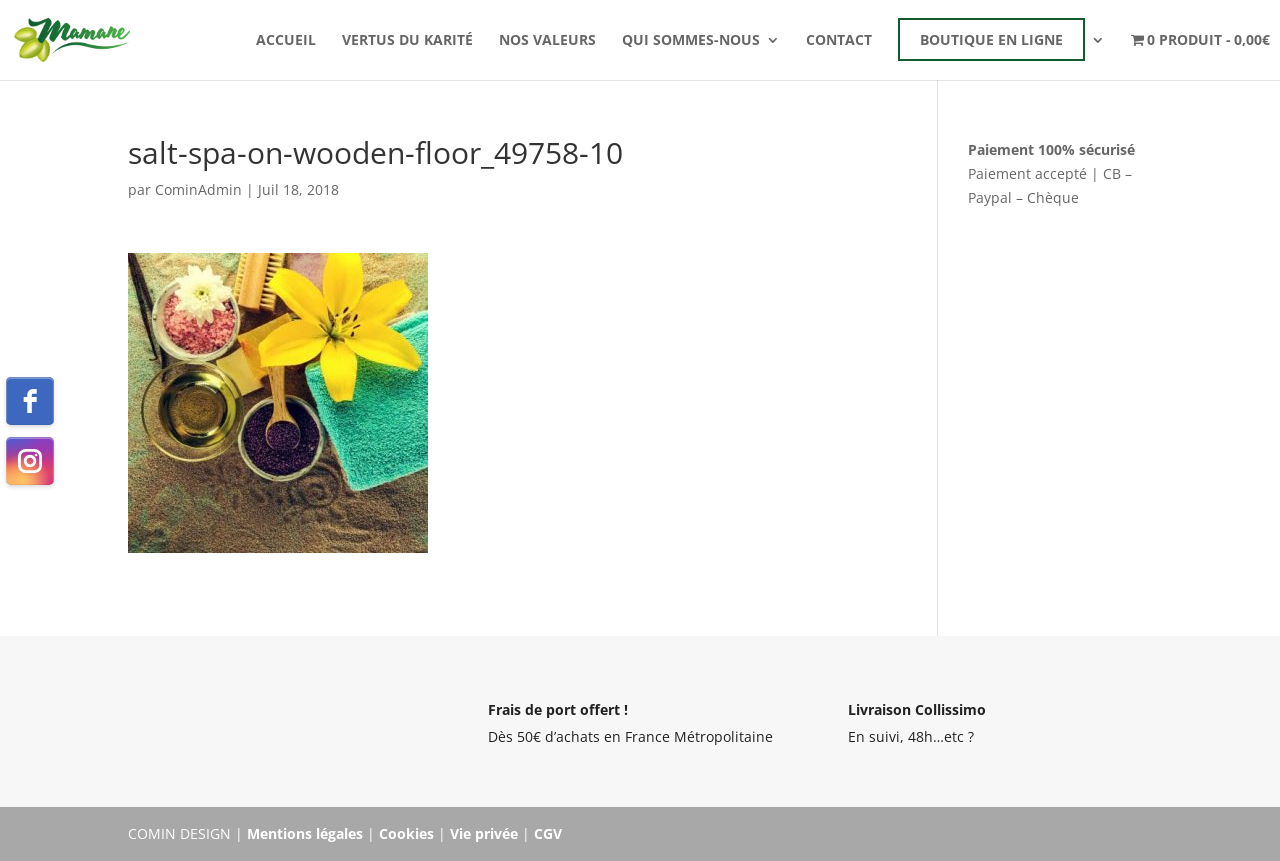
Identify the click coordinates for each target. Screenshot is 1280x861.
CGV (548, 833)
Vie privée (484, 833)
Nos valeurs (547, 41)
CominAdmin (198, 189)
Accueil (286, 41)
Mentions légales (305, 833)
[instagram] (30, 461)
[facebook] (30, 401)
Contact (839, 41)
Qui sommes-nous (691, 41)
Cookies (406, 833)
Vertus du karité (407, 41)
